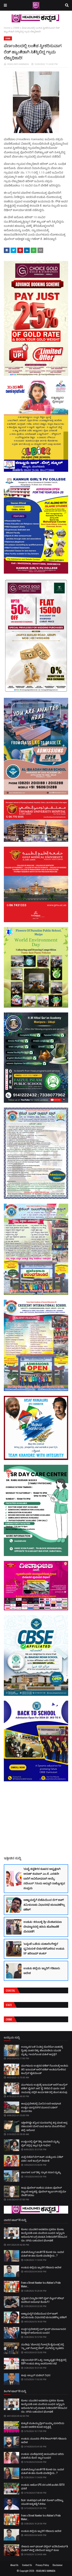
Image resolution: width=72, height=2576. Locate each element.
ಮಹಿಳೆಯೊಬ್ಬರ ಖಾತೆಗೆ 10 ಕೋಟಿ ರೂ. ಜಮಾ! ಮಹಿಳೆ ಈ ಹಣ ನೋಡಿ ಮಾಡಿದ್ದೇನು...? (42, 2254)
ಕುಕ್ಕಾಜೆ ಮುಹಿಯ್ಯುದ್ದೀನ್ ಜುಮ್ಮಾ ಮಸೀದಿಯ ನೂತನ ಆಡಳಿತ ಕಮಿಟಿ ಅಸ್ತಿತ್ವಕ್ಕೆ (42, 2425)
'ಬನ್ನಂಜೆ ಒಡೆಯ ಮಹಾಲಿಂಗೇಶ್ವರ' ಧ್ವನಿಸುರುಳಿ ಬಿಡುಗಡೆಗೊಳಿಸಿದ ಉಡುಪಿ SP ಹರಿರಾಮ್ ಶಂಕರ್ (43, 1948)
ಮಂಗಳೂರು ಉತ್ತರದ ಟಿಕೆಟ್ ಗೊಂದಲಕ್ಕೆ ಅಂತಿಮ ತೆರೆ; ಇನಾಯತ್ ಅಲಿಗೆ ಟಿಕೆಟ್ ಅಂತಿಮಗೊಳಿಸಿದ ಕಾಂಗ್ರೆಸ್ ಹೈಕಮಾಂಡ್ (44, 2069)
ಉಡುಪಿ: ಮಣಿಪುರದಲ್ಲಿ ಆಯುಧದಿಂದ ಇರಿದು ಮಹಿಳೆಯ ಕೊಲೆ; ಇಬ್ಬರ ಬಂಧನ (42, 2456)
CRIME (16, 27)
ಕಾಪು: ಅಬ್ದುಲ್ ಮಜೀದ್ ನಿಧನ (35, 2375)
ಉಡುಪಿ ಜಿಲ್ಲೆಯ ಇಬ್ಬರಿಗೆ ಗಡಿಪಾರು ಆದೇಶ (41, 1970)
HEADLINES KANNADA (18, 64)
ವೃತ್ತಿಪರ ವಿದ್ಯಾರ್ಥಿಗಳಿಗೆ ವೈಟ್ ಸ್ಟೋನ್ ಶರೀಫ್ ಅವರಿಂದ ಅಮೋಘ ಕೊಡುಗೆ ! (42, 2300)
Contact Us (27, 2565)
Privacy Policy (42, 2565)
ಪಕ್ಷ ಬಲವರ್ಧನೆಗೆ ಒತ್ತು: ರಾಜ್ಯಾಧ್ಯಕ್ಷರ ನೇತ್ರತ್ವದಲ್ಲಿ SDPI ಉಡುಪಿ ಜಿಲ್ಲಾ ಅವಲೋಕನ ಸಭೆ (43, 2361)
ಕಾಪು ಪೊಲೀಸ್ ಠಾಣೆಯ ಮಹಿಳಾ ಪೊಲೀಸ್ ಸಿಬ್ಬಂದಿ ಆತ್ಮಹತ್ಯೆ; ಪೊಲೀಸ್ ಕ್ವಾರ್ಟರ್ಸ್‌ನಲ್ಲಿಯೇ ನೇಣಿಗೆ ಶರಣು (43, 2191)
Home (7, 27)
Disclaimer (58, 2565)
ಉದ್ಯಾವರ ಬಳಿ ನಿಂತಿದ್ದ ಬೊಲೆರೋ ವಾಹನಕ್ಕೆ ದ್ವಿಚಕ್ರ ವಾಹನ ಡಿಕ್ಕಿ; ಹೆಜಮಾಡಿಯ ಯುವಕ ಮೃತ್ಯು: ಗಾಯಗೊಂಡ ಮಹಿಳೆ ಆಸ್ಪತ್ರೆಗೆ (42, 2050)
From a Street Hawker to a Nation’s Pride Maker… (41, 2284)
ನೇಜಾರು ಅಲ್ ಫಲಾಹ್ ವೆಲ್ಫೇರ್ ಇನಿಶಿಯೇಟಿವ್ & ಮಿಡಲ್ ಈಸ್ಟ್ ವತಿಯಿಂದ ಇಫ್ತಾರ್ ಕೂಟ (44, 2548)
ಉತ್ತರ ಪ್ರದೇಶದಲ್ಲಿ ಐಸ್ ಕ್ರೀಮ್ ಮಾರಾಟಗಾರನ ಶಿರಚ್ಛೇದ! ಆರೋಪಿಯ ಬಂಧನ (43, 2331)
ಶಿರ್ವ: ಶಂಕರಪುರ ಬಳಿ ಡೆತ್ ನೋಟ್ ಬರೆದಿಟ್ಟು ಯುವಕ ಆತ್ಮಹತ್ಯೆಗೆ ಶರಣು (42, 2502)
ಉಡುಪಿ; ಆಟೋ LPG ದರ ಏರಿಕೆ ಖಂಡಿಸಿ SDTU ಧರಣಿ (43, 2486)
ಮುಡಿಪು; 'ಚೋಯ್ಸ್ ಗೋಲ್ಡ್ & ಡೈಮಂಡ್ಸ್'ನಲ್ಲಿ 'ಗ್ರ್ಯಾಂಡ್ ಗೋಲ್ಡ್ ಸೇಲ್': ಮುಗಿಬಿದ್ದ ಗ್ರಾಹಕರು (42, 2346)
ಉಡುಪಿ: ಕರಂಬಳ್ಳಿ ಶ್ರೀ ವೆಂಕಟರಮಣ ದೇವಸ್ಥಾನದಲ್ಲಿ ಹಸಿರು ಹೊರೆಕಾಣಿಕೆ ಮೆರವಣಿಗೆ (42, 1926)
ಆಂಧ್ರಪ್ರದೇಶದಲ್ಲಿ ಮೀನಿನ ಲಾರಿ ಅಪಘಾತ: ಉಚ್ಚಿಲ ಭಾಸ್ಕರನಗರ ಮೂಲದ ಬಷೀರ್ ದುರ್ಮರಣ (41, 2107)
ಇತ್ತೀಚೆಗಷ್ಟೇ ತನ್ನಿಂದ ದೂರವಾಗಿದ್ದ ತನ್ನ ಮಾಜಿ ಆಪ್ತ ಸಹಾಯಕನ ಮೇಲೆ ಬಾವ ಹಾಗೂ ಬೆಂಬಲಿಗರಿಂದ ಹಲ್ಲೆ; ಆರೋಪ (44, 2126)
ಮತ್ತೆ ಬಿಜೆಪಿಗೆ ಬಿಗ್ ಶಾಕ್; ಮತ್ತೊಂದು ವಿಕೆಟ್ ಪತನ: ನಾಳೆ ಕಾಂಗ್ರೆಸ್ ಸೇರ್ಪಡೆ (42, 2158)
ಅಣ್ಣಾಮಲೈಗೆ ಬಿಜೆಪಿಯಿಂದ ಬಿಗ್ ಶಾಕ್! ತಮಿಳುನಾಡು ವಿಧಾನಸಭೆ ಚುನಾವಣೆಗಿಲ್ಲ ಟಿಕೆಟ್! (44, 1904)
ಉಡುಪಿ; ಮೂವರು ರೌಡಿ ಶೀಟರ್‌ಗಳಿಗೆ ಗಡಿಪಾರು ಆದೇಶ (44, 2440)
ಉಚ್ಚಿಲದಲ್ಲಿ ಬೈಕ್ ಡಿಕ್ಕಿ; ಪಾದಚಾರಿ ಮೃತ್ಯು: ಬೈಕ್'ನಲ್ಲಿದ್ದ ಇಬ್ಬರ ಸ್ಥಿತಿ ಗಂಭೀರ (40, 2143)
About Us (14, 2565)
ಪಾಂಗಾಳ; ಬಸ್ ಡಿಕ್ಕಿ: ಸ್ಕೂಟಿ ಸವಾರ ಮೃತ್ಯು (41, 2172)
